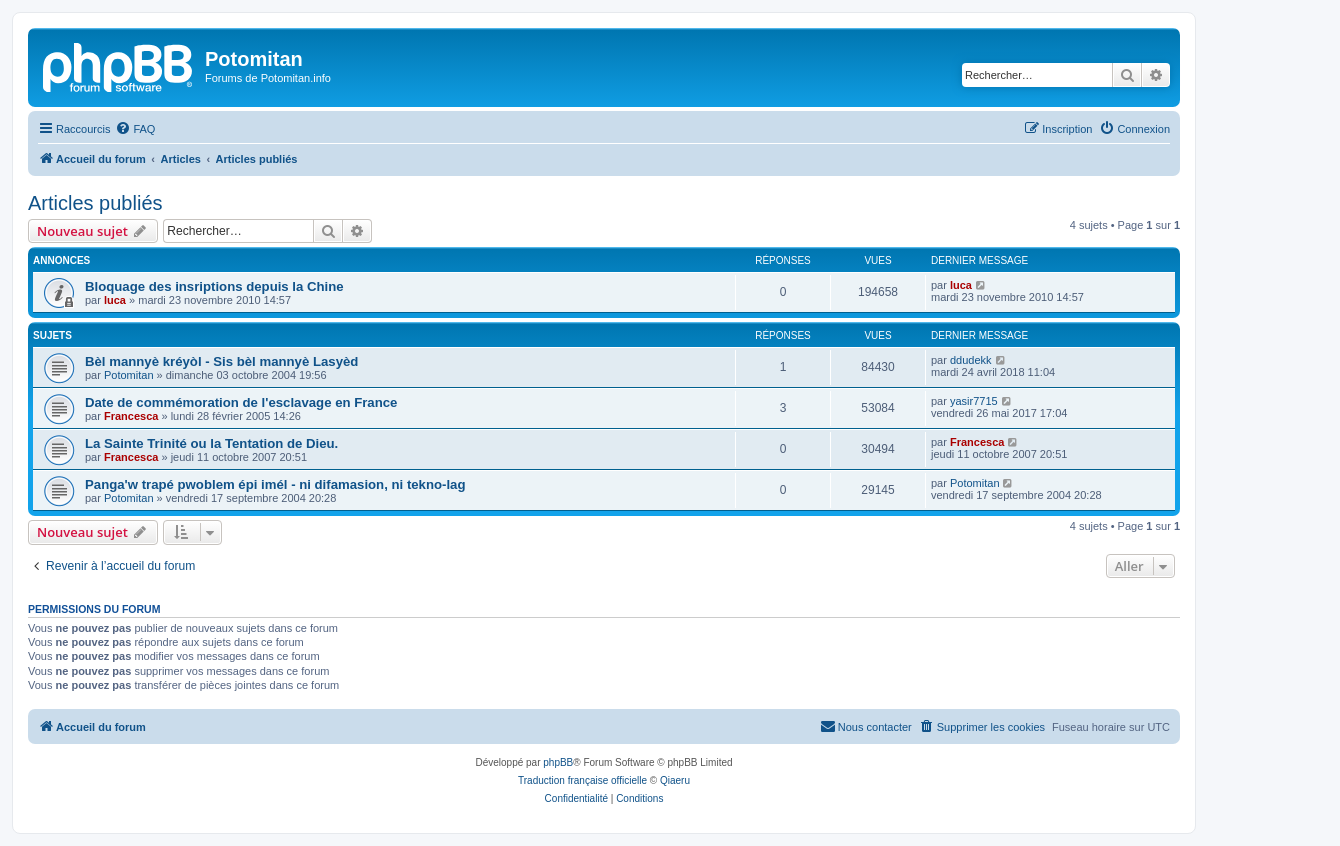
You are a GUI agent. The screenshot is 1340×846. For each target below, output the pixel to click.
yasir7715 (974, 401)
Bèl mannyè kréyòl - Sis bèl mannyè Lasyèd (221, 361)
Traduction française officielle (582, 780)
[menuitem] (135, 129)
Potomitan (129, 375)
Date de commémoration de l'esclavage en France (241, 402)
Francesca (131, 416)
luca (115, 300)
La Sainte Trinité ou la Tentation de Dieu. (211, 443)
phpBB (558, 762)
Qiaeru (675, 780)
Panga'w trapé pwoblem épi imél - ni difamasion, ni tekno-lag (275, 484)
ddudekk (971, 360)
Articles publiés (95, 203)
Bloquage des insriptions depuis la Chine (214, 286)
